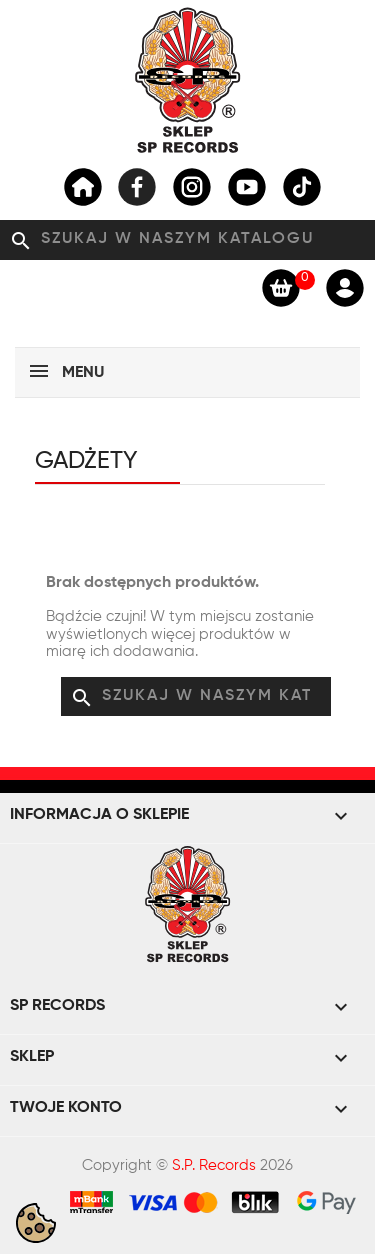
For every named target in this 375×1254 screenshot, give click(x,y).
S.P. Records (214, 1165)
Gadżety (86, 461)
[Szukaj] (187, 240)
